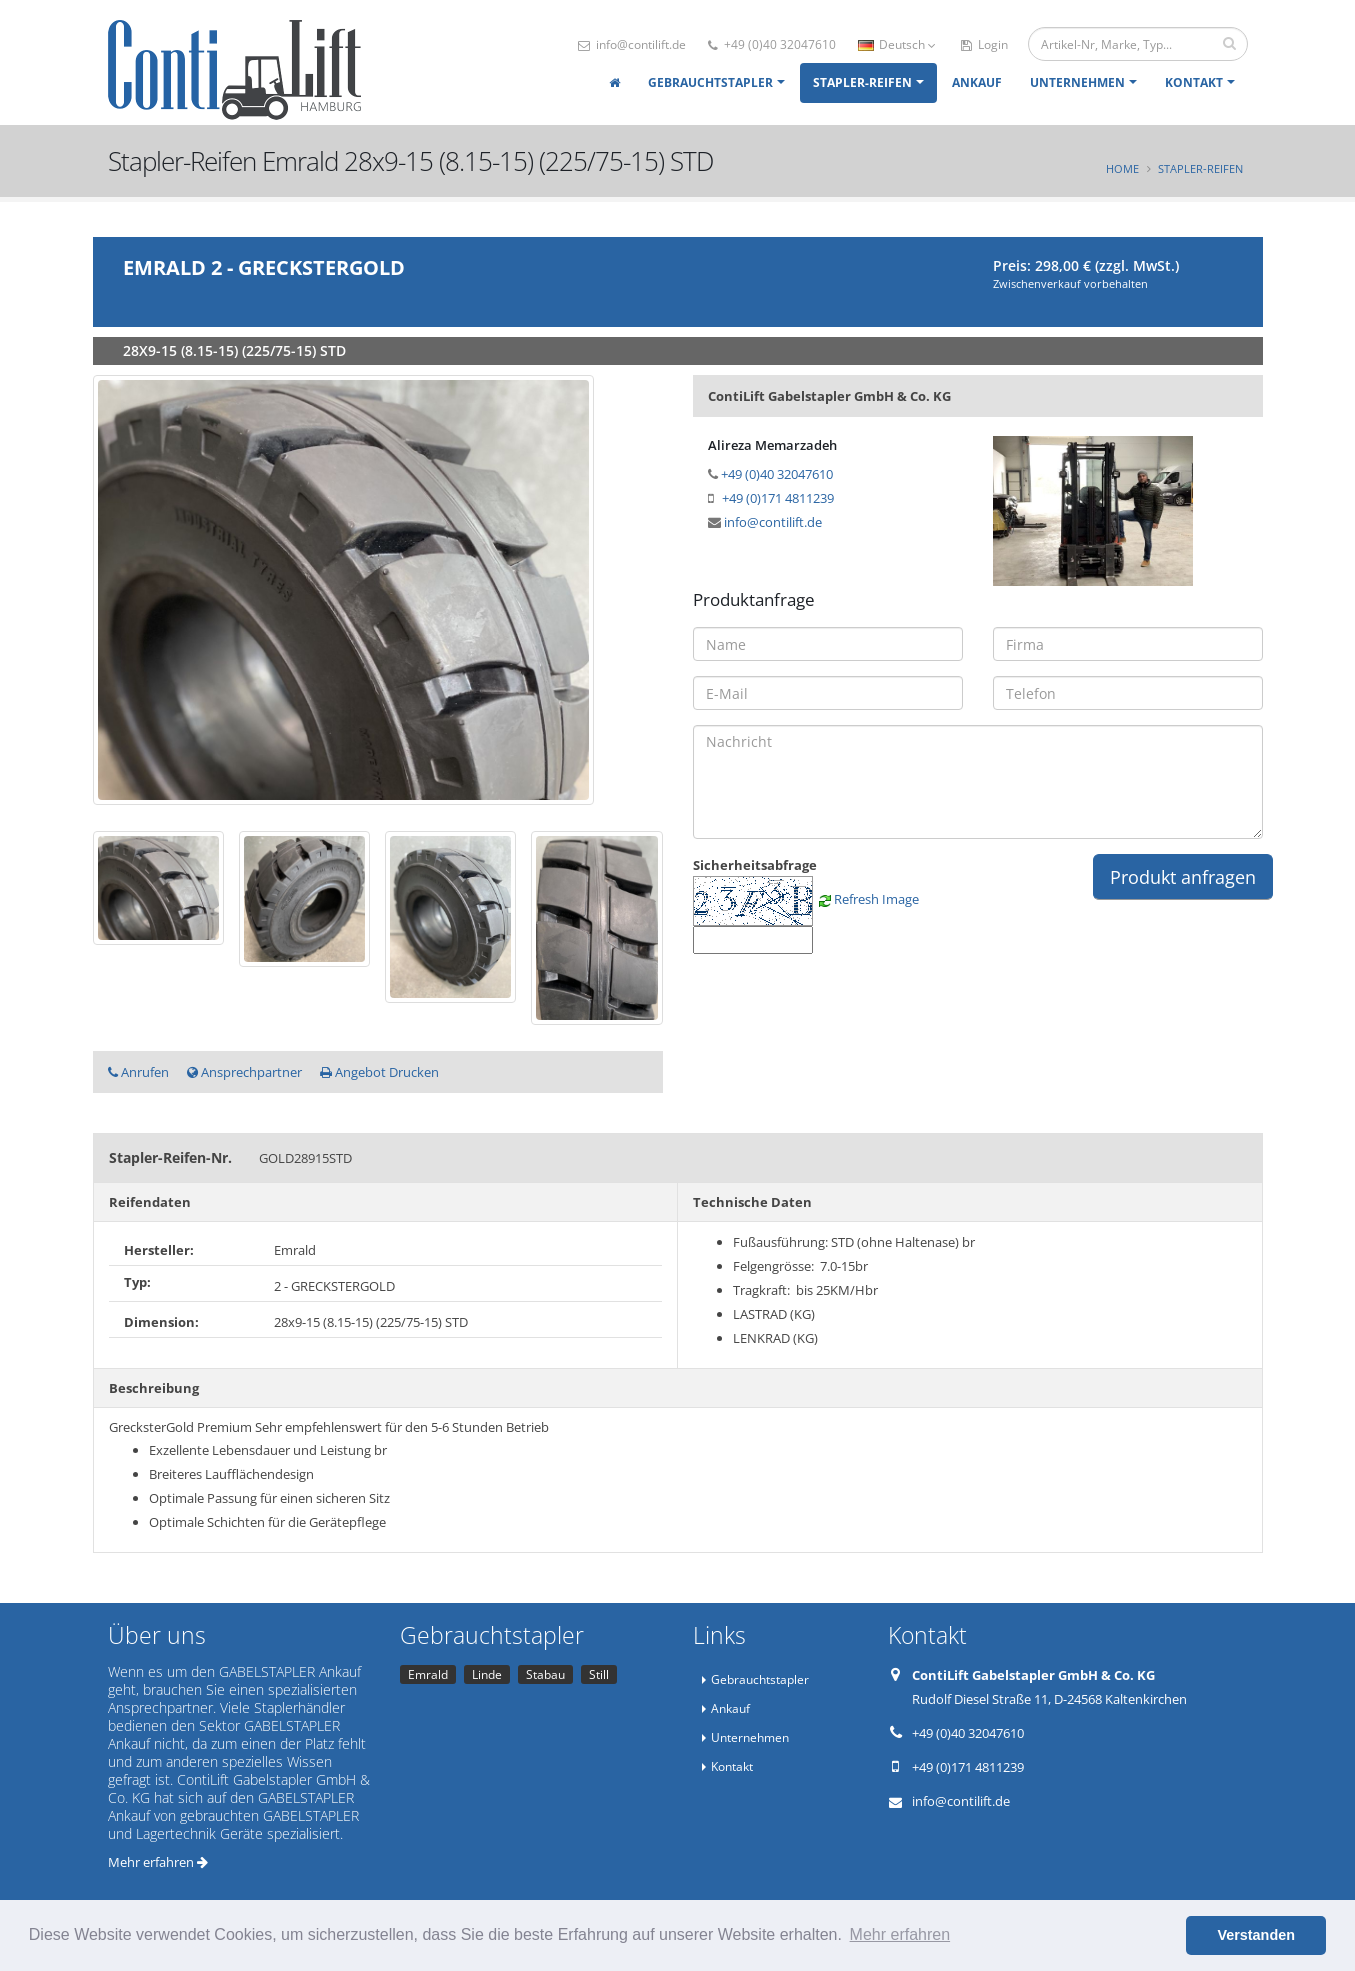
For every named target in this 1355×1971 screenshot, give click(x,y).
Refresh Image (876, 899)
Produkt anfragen (1183, 877)
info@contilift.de (632, 44)
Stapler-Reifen (862, 82)
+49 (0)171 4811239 (778, 498)
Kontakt (1194, 82)
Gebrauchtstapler (710, 82)
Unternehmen (1077, 82)
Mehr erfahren (158, 1862)
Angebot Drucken (379, 1072)
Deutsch (897, 44)
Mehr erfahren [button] (900, 1934)
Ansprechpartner (244, 1072)
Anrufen (138, 1072)
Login (984, 44)
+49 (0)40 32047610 (772, 44)
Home (1122, 168)
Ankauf (977, 82)
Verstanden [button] (1256, 1935)
